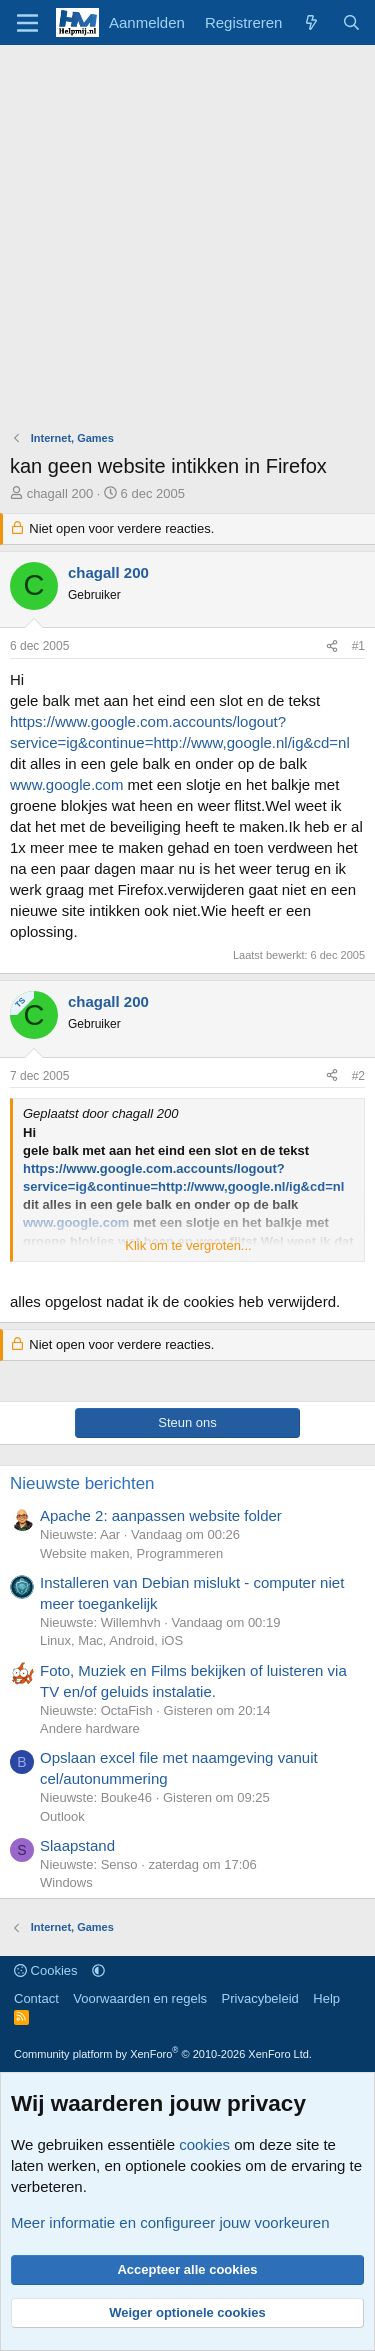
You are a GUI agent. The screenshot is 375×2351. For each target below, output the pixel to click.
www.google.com (66, 784)
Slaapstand (77, 1845)
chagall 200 (60, 493)
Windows (66, 1882)
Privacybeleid (260, 1998)
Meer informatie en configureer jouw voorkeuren (170, 2222)
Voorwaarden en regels (140, 1998)
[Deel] (332, 646)
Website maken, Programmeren (131, 1553)
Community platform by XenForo (163, 2054)
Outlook (62, 1816)
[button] (98, 1970)
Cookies (46, 1970)
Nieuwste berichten (82, 1483)
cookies (204, 2144)
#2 (358, 1076)
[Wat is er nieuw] (311, 22)
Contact (36, 1998)
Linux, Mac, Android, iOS (111, 1640)
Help (326, 1998)
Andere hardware (90, 1728)
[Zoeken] (351, 22)
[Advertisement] (187, 242)
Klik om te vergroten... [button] (188, 1245)
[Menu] (27, 23)
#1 (358, 646)
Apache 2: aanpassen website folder (161, 1515)
